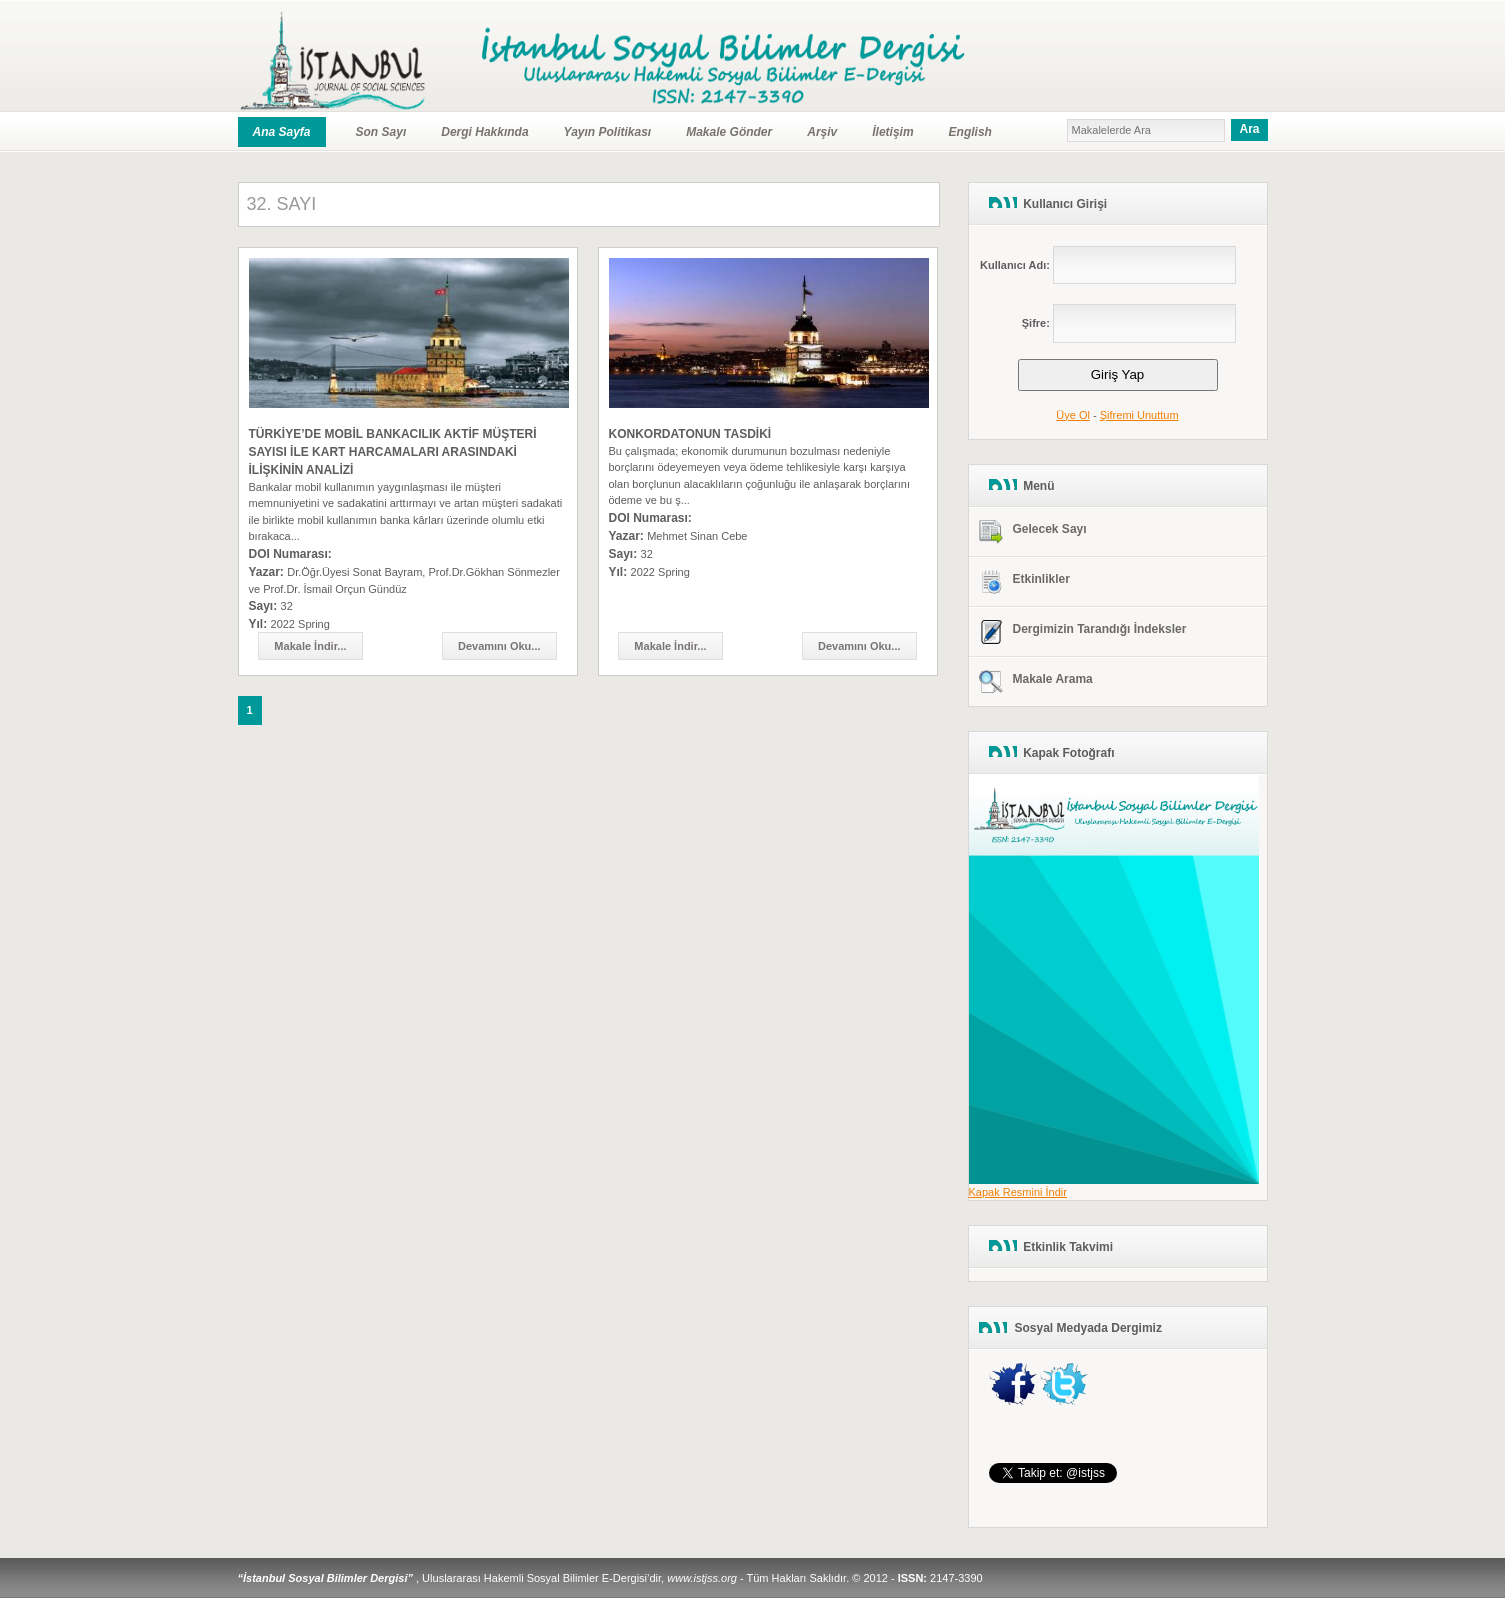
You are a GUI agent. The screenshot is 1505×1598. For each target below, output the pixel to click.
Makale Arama (1053, 679)
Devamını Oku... (499, 646)
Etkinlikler (1041, 579)
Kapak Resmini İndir (1018, 1192)
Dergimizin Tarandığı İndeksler (1100, 629)
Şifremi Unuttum (1139, 415)
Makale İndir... (310, 646)
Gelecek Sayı (1050, 529)
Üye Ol (1073, 415)
